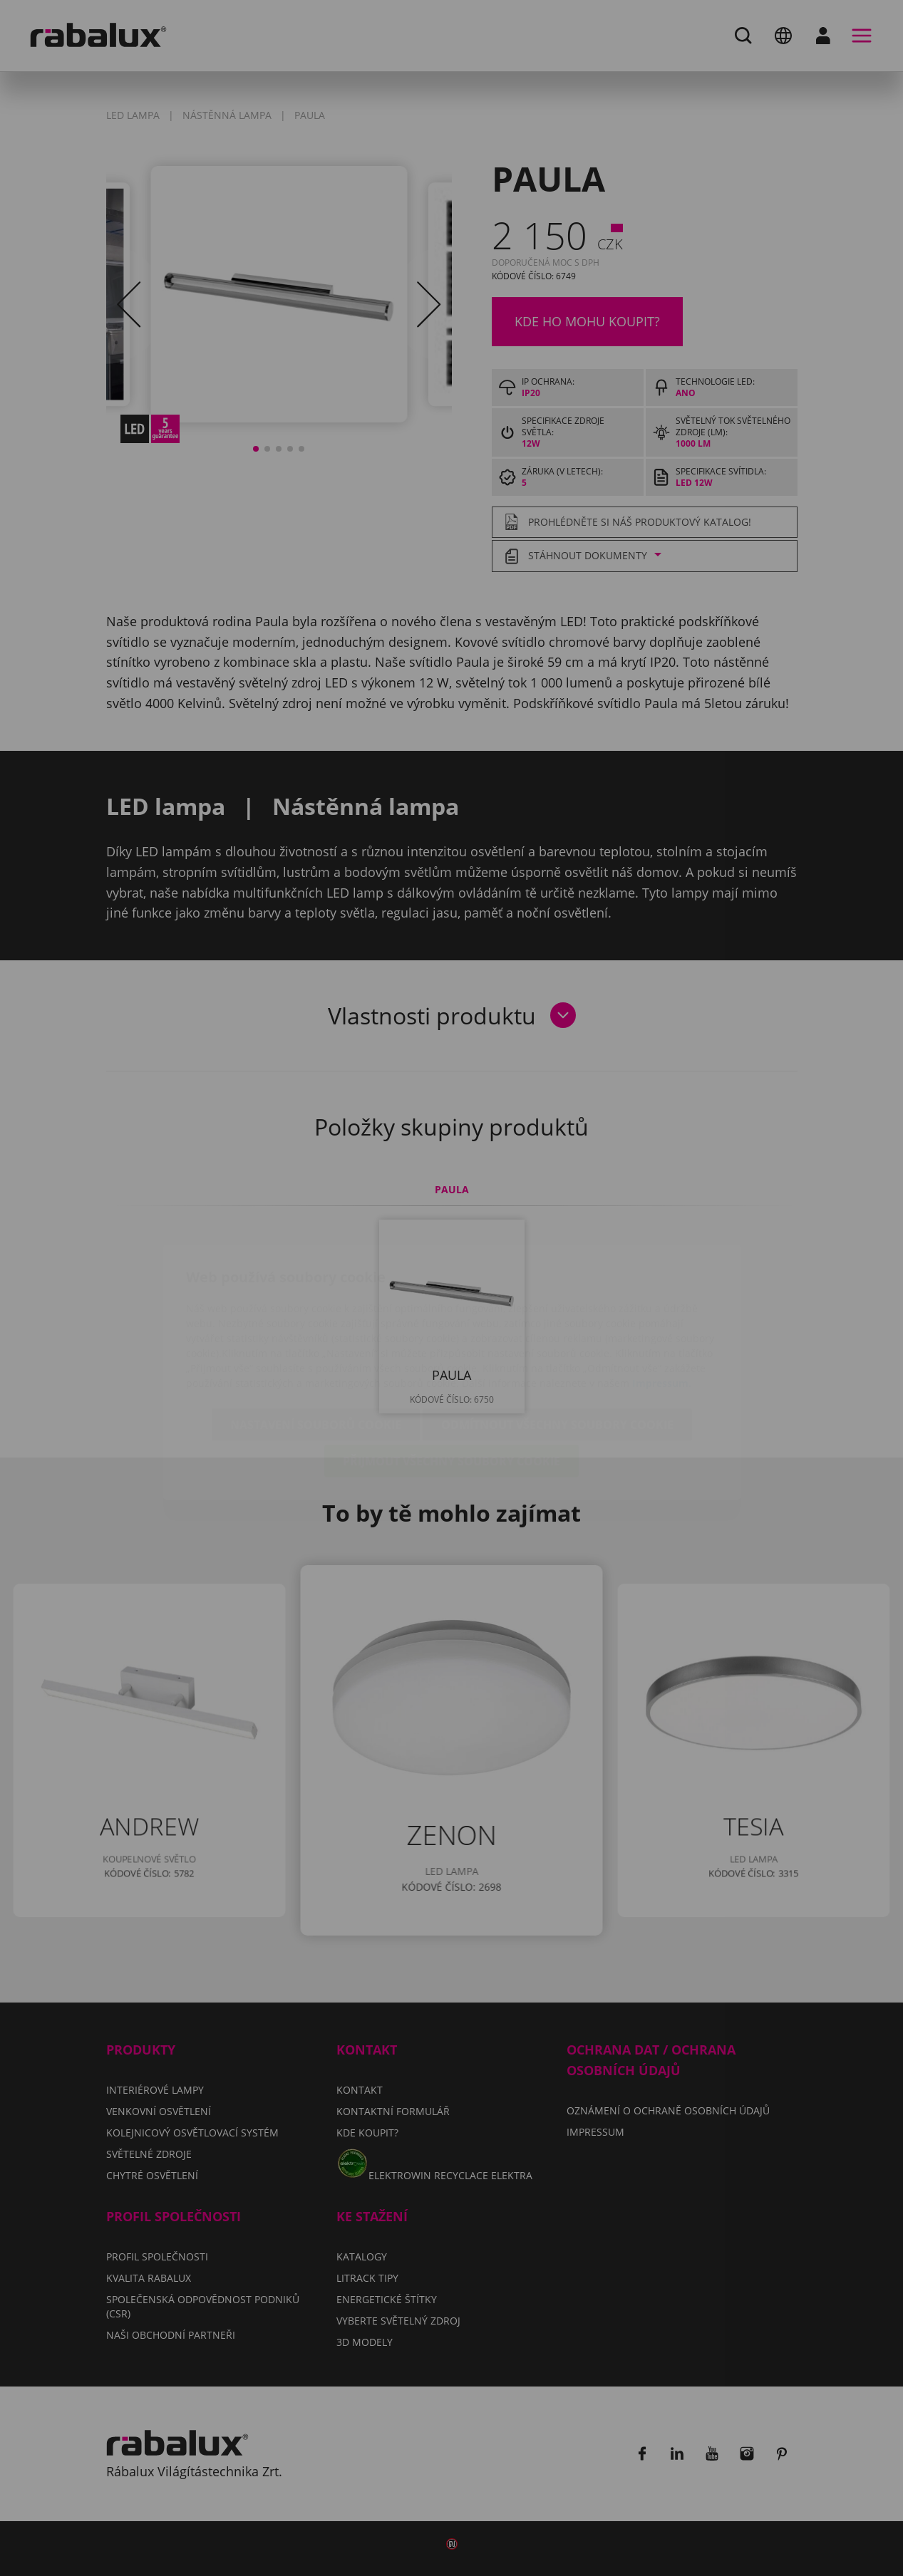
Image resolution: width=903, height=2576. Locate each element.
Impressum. (661, 1299)
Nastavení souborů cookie (315, 1341)
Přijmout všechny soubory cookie (451, 1377)
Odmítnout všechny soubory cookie (557, 1341)
